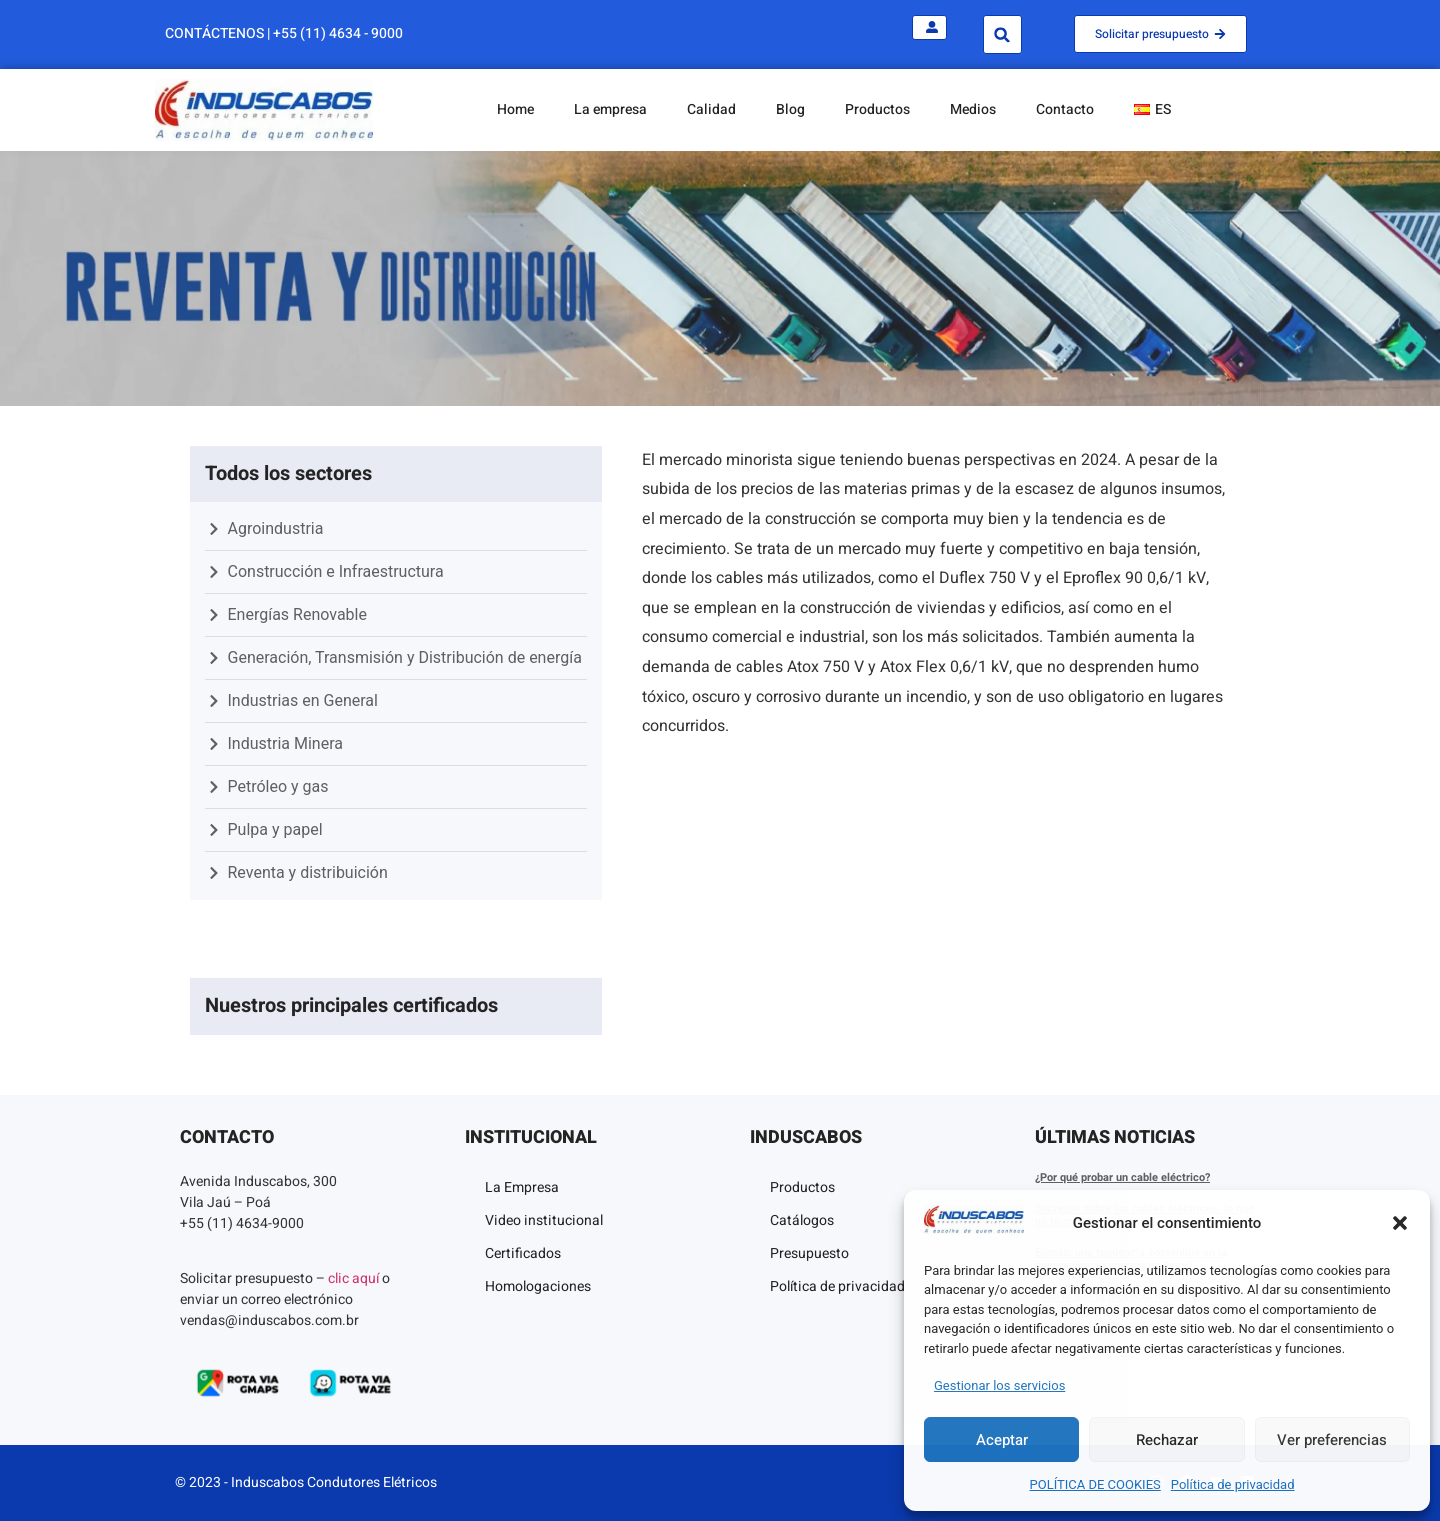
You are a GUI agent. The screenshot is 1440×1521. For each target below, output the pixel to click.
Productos (877, 109)
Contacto (1065, 109)
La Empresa (522, 1187)
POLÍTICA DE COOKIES (1095, 1484)
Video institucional (544, 1220)
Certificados (523, 1253)
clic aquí (353, 1278)
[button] (1400, 1223)
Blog (790, 109)
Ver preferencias (1332, 1440)
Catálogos (802, 1220)
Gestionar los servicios (999, 1385)
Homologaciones (538, 1286)
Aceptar (1002, 1440)
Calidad (711, 109)
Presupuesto (809, 1253)
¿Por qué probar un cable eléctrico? (1122, 1177)
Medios (973, 109)
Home (515, 109)
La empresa (610, 109)
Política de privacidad (1233, 1484)
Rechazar (1167, 1440)
